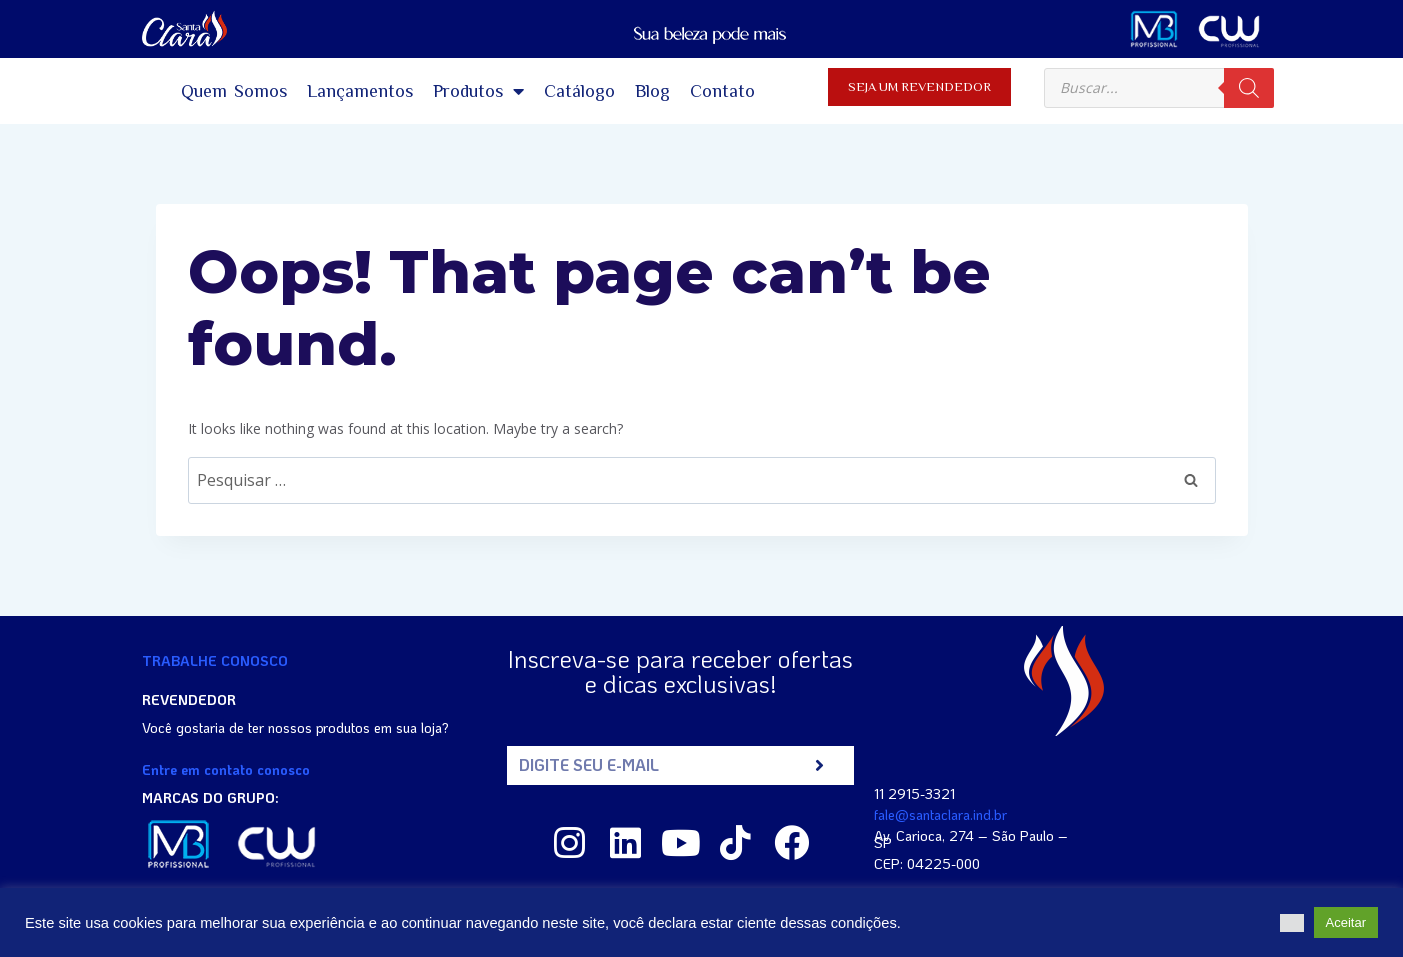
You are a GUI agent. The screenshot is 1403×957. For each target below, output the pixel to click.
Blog (652, 91)
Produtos (478, 91)
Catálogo (579, 91)
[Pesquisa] (1249, 88)
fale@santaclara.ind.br (940, 814)
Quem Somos (234, 91)
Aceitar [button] (1346, 922)
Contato (722, 91)
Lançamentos (360, 91)
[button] (1292, 923)
